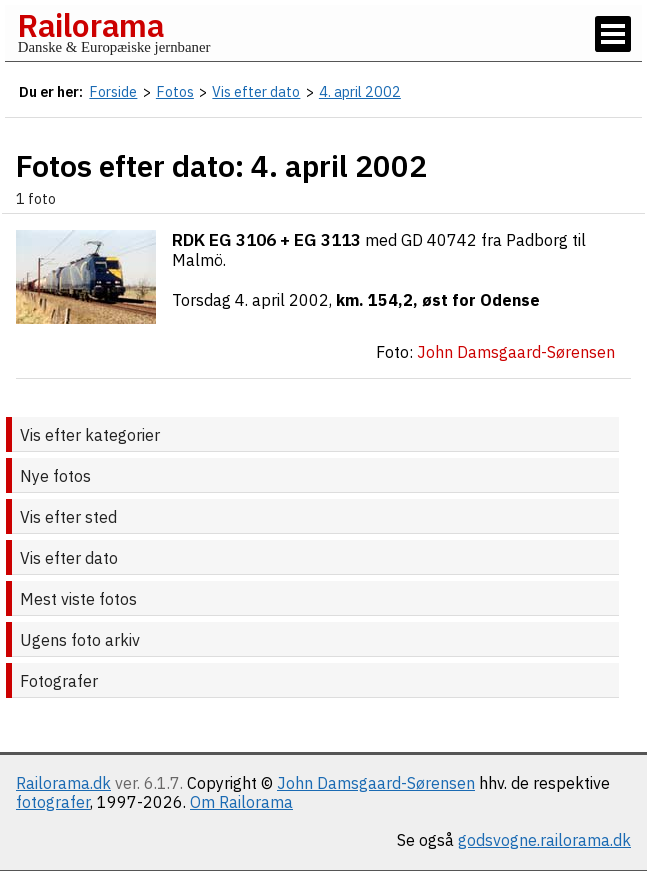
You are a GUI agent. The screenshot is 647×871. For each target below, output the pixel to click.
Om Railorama (241, 802)
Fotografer (59, 681)
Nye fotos (55, 476)
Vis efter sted (68, 517)
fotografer (53, 802)
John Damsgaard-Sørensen (376, 783)
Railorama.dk (63, 783)
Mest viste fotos (78, 599)
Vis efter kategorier (90, 435)
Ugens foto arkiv (80, 640)
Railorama (90, 25)
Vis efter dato (69, 558)
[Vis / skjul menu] (613, 34)
